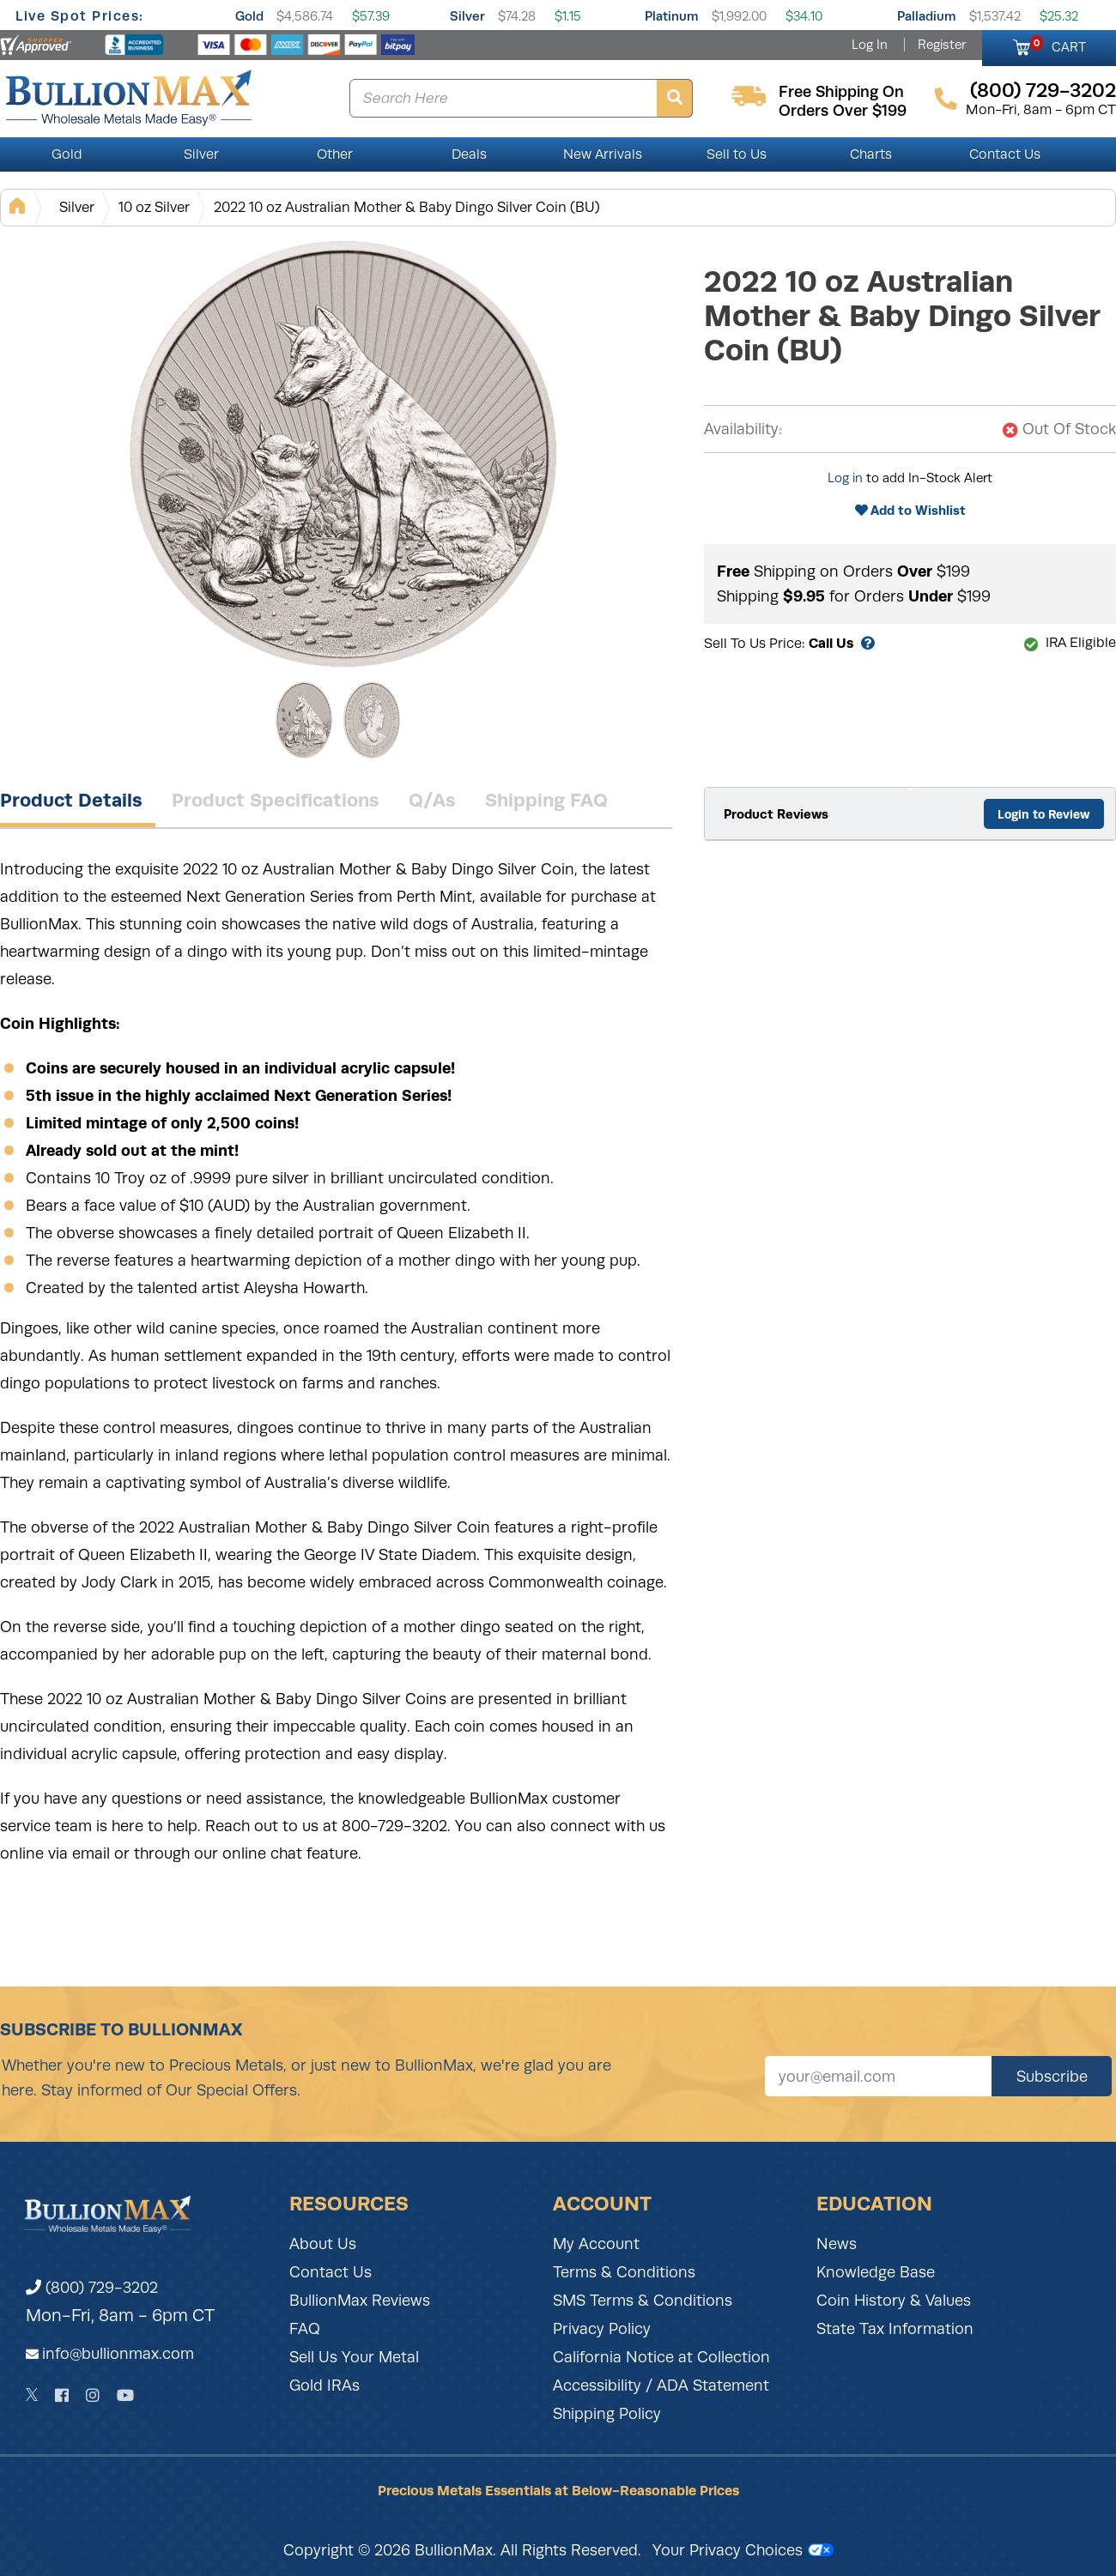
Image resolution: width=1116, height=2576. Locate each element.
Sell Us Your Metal (354, 2357)
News (836, 2243)
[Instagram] (93, 2395)
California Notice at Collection (661, 2357)
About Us (322, 2243)
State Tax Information (894, 2328)
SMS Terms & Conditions (642, 2300)
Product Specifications (275, 800)
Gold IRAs (324, 2385)
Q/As (432, 800)
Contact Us (1004, 154)
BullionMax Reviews (359, 2300)
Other (335, 154)
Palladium (926, 16)
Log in (845, 478)
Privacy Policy (602, 2328)
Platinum (672, 16)
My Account (596, 2243)
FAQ (304, 2328)
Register (942, 44)
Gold (249, 16)
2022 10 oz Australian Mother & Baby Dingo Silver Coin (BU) (407, 207)
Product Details (71, 800)
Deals (469, 154)
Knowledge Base (875, 2272)
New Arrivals (602, 154)
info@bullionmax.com (118, 2353)
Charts (871, 154)
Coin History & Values (893, 2300)
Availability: (743, 429)
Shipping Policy (607, 2413)
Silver (467, 16)
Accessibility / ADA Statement (661, 2385)
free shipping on (841, 91)
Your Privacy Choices (743, 2550)
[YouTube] (125, 2395)
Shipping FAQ (546, 800)
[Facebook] (62, 2395)
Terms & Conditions (624, 2272)
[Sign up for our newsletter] (878, 2076)
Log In (870, 44)
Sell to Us (737, 154)
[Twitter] (32, 2395)
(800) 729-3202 (92, 2287)
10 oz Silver (154, 207)
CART (1058, 44)
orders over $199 (843, 110)
